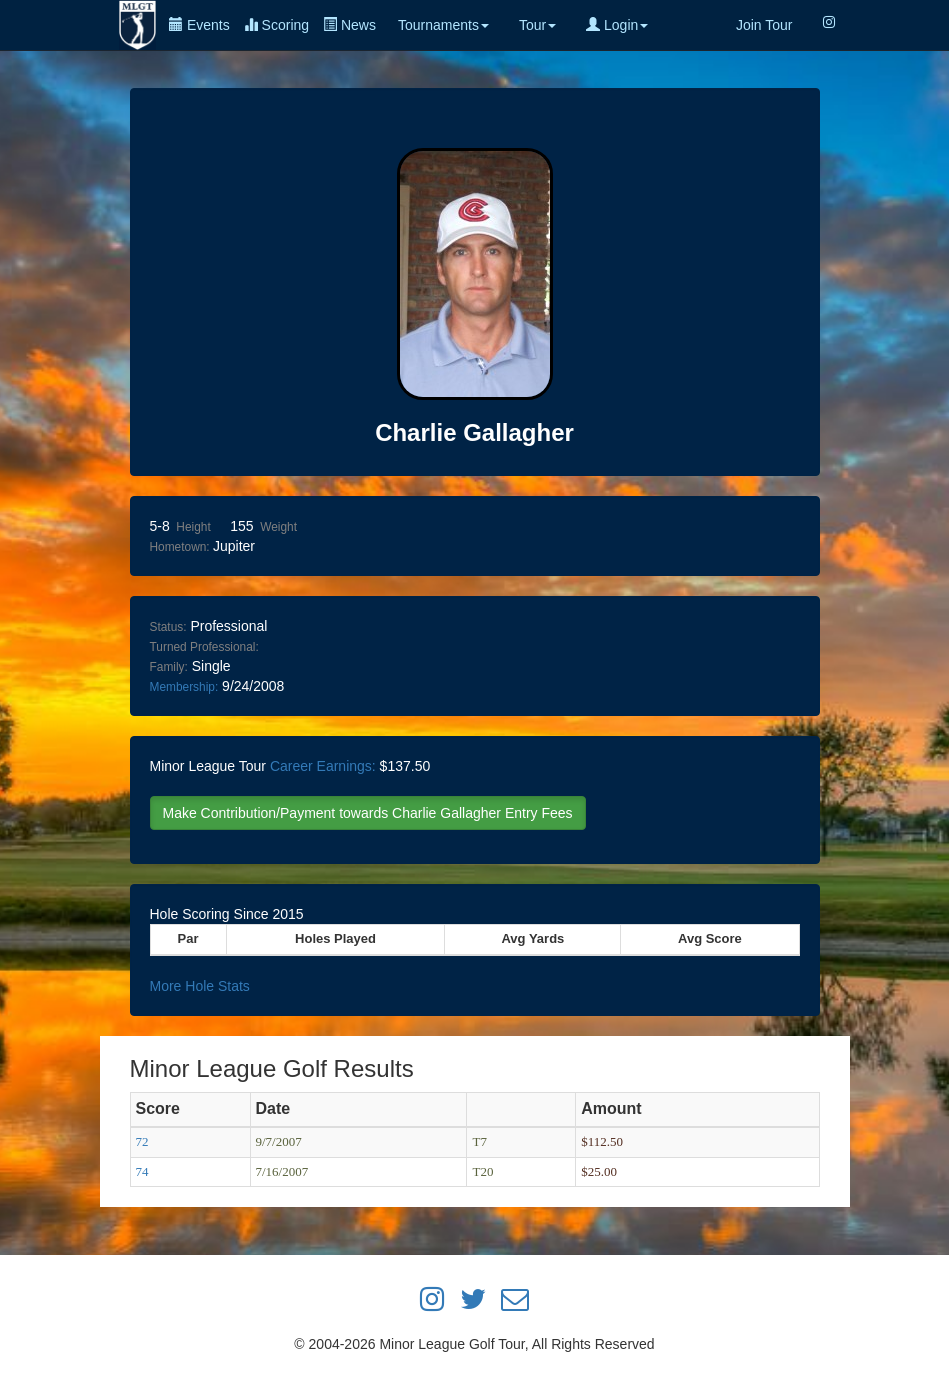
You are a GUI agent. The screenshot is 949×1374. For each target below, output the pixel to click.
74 (142, 1171)
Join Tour (764, 25)
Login (617, 25)
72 (142, 1141)
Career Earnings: (323, 766)
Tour (537, 25)
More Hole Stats (200, 986)
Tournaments (443, 25)
